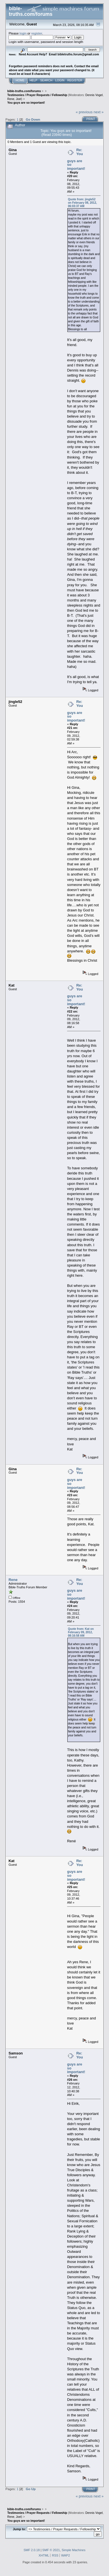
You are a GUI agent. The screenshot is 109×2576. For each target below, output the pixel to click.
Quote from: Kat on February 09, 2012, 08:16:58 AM (81, 1632)
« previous (84, 112)
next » (99, 112)
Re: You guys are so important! (76, 159)
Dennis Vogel (94, 95)
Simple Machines (74, 2550)
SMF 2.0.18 (31, 2550)
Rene (10, 99)
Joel (18, 99)
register (36, 33)
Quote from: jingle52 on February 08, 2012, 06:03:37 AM (82, 203)
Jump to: (19, 2529)
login (23, 33)
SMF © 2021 (51, 2550)
